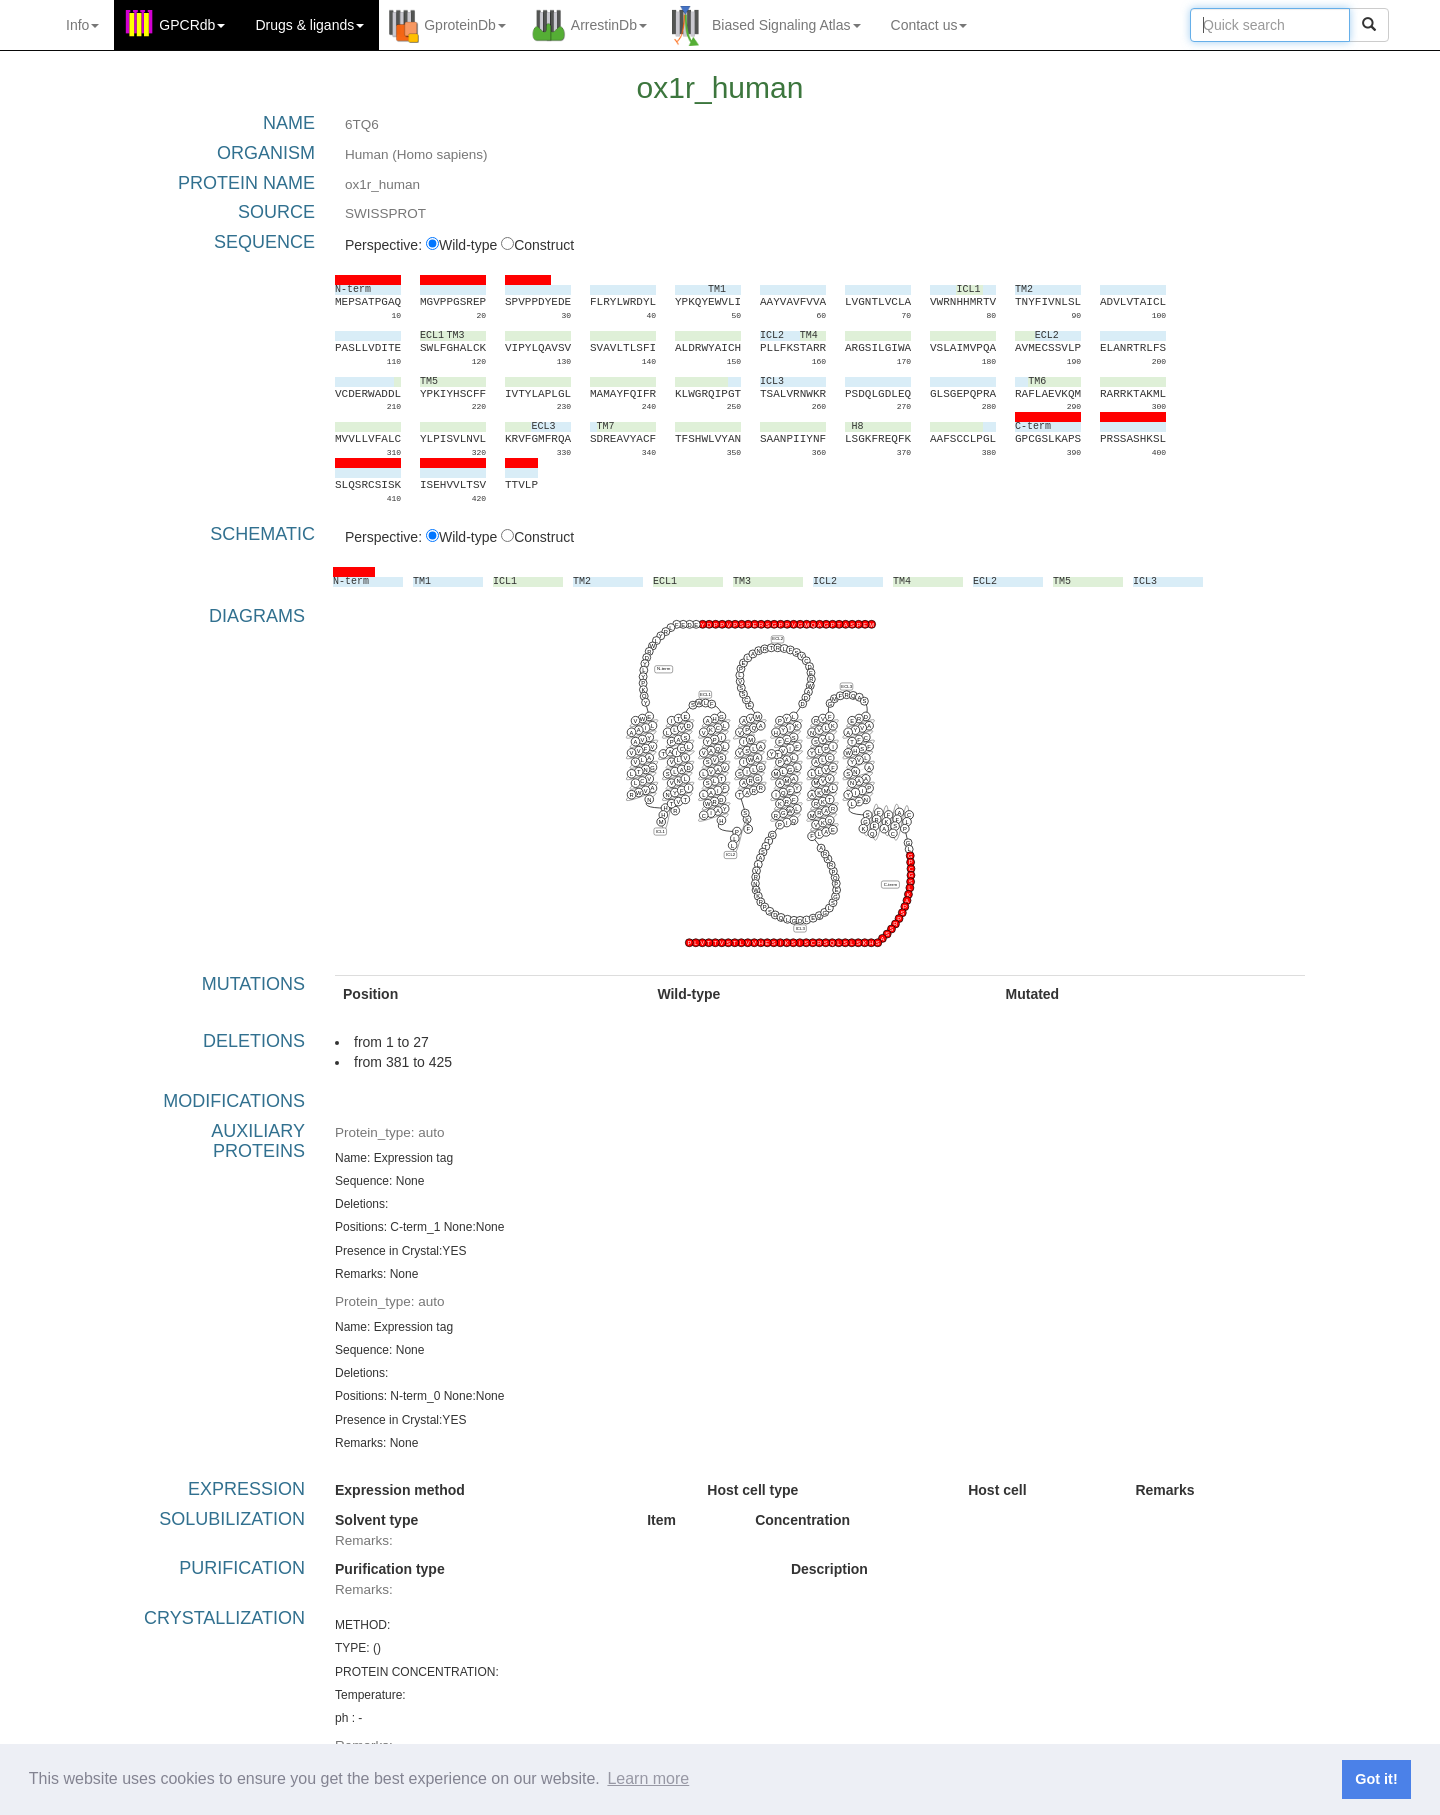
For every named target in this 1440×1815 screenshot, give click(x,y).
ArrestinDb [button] (609, 25)
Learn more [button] (648, 1778)
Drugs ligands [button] (309, 25)
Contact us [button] (929, 25)
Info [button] (82, 25)
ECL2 (777, 638)
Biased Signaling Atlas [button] (786, 25)
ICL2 (730, 854)
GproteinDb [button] (465, 25)
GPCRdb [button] (192, 25)
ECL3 (846, 685)
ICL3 (800, 927)
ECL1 (705, 693)
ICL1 (660, 830)
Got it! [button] (1376, 1779)
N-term (663, 668)
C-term (890, 883)
